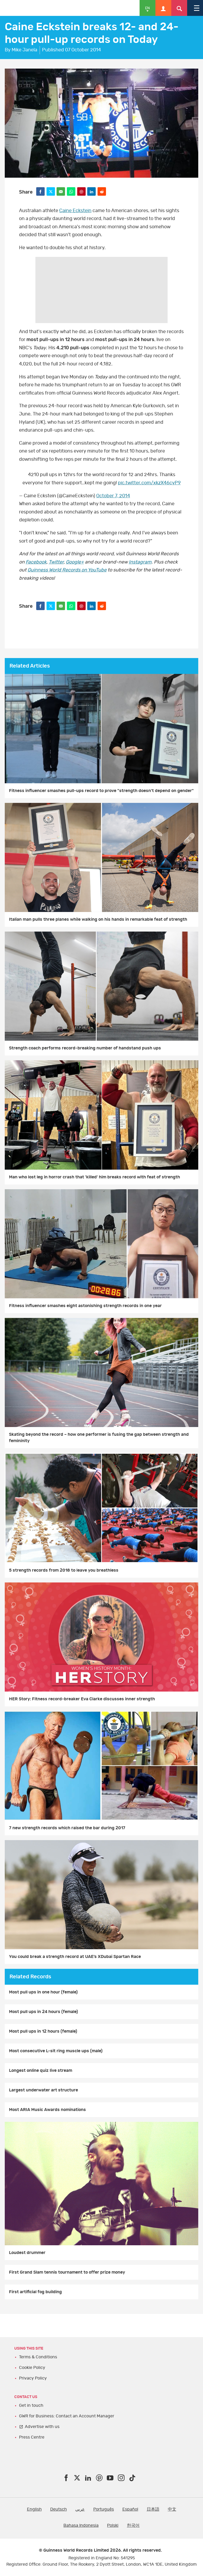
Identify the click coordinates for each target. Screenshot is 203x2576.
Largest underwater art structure (43, 2090)
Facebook (36, 562)
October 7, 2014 (113, 496)
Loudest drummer (27, 2253)
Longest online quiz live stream (40, 2070)
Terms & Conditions (38, 2357)
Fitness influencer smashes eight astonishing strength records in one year (85, 1306)
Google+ (75, 562)
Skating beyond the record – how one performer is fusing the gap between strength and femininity (99, 1437)
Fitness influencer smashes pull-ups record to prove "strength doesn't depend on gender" (101, 791)
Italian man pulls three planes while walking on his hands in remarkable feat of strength (98, 919)
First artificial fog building (35, 2292)
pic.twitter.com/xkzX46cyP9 (149, 483)
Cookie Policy (32, 2367)
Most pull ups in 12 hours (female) (43, 2031)
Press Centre (31, 2437)
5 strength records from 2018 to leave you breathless (63, 1570)
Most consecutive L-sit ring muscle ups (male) (56, 2051)
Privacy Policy (33, 2378)
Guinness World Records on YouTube (67, 570)
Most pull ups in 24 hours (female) (43, 2012)
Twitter (56, 562)
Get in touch (31, 2405)
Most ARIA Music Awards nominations (47, 2110)
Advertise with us (42, 2427)
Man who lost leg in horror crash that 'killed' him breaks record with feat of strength (94, 1177)
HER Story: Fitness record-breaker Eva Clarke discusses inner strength (82, 1699)
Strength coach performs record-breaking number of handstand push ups (85, 1048)
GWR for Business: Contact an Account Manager (66, 2416)
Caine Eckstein (75, 210)
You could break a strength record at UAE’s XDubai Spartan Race (75, 1957)
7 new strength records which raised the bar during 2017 (67, 1828)
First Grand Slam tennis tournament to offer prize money (67, 2272)
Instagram (140, 562)
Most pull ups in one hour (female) (43, 1992)
